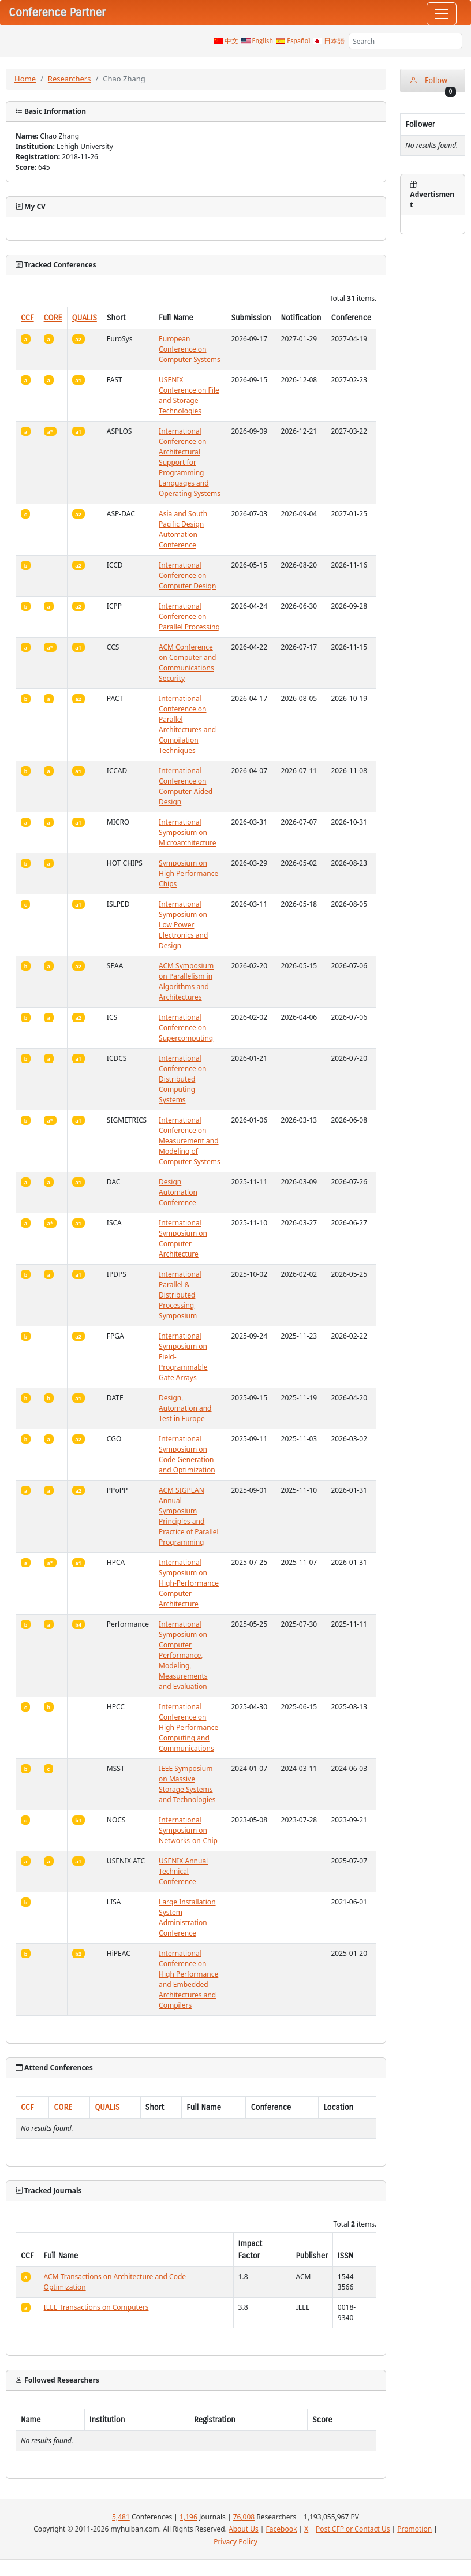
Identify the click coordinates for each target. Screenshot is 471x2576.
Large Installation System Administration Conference (187, 1917)
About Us (244, 2529)
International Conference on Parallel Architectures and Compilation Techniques (187, 724)
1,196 (188, 2517)
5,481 (121, 2517)
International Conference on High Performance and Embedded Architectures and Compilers (188, 1979)
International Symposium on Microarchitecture (187, 832)
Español (298, 41)
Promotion (414, 2529)
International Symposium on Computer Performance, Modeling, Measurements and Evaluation (183, 1655)
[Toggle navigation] (442, 13)
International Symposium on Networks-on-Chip (188, 1830)
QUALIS (84, 318)
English (263, 41)
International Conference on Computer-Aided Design (185, 786)
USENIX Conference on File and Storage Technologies (189, 395)
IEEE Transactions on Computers (96, 2307)
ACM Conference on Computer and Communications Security (187, 662)
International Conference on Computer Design (187, 575)
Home (25, 78)
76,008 (244, 2517)
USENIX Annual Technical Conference (183, 1871)
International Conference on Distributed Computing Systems (182, 1079)
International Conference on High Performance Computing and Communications (188, 1727)
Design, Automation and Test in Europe (185, 1408)
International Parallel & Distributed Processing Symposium (180, 1295)
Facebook (281, 2529)
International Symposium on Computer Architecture (183, 1238)
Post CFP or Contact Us (353, 2529)
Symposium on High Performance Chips (188, 873)
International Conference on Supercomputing (186, 1027)
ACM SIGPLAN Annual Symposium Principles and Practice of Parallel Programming (189, 1516)
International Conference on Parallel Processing (189, 616)
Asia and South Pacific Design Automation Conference (183, 529)
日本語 (334, 41)
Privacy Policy (235, 2542)
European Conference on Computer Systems (189, 349)
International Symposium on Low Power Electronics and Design (183, 924)
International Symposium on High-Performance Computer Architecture (189, 1583)
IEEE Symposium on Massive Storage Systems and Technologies (187, 1784)
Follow (432, 84)
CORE (53, 318)
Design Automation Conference (178, 1192)
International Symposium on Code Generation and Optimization (187, 1454)
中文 (231, 41)
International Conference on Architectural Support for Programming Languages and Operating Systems (189, 462)
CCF (27, 318)
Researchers (69, 78)
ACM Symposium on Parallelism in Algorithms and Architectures (186, 981)
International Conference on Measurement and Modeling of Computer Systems (189, 1140)
